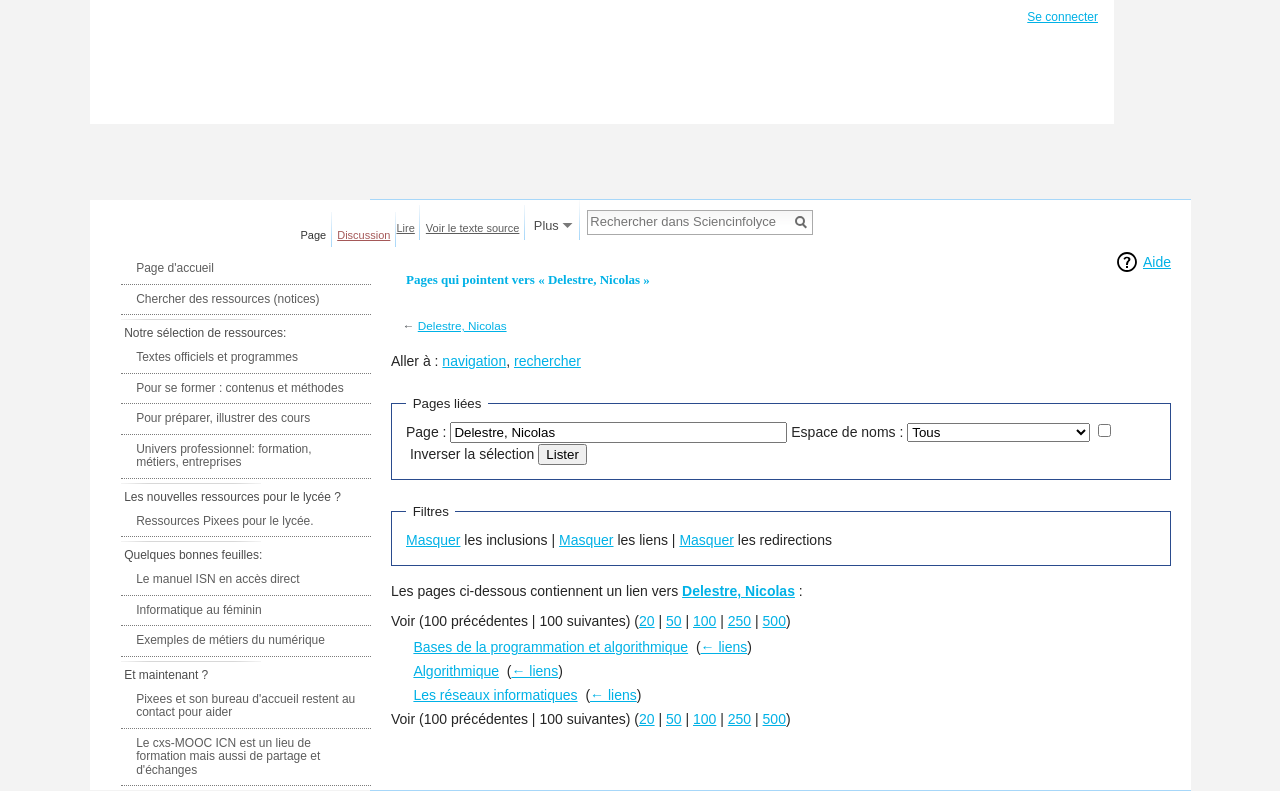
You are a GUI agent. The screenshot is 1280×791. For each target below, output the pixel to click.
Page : (426, 432)
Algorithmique (456, 671)
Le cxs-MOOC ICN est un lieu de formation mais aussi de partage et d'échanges (228, 756)
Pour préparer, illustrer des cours (223, 418)
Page (314, 235)
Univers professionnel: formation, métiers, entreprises (223, 456)
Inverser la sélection (472, 454)
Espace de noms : (847, 432)
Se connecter (1062, 17)
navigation (474, 361)
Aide (1157, 262)
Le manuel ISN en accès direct (217, 579)
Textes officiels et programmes (217, 357)
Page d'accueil (175, 268)
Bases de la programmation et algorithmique (550, 647)
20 (647, 621)
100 (704, 621)
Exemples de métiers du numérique (230, 640)
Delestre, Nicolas (462, 325)
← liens (724, 647)
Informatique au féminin (198, 610)
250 (739, 621)
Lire (406, 228)
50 (674, 621)
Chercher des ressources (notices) (227, 299)
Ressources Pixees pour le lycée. (224, 521)
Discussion (363, 235)
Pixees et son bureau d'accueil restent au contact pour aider (245, 706)
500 (774, 621)
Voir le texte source (473, 228)
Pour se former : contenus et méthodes (239, 388)
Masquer (433, 540)
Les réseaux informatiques (495, 695)
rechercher (547, 361)
